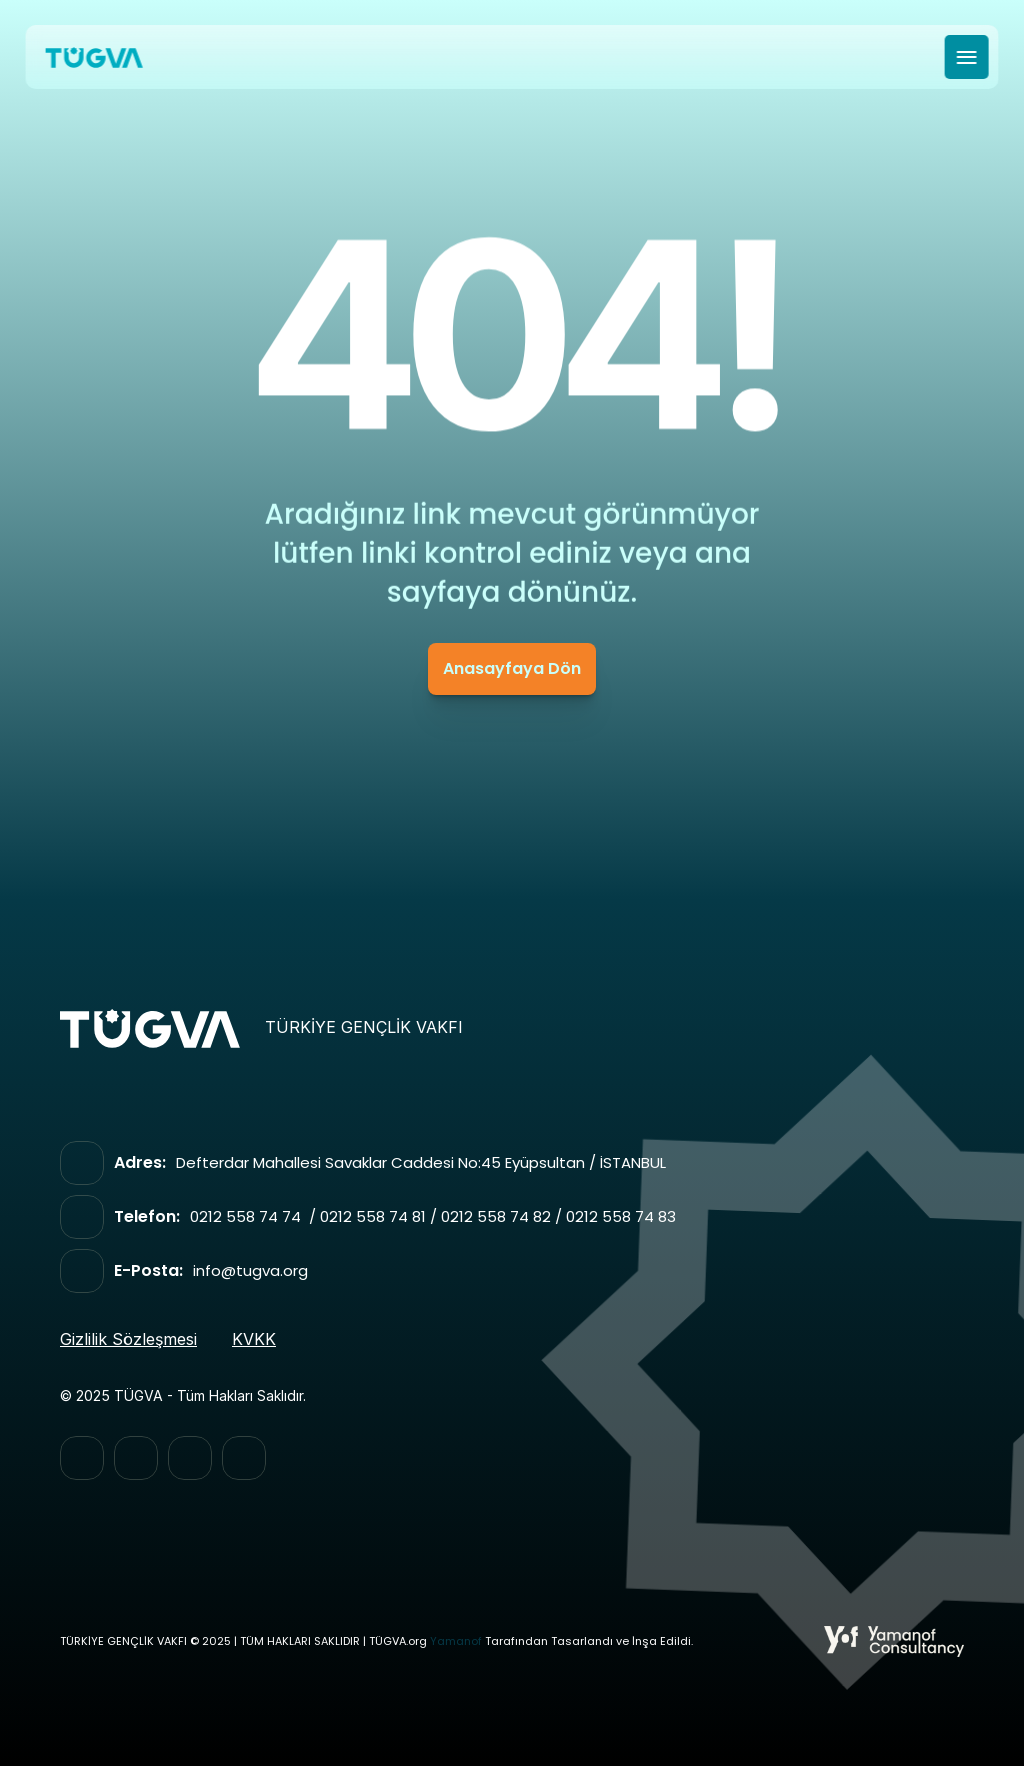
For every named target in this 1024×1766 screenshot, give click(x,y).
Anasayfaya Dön (512, 668)
